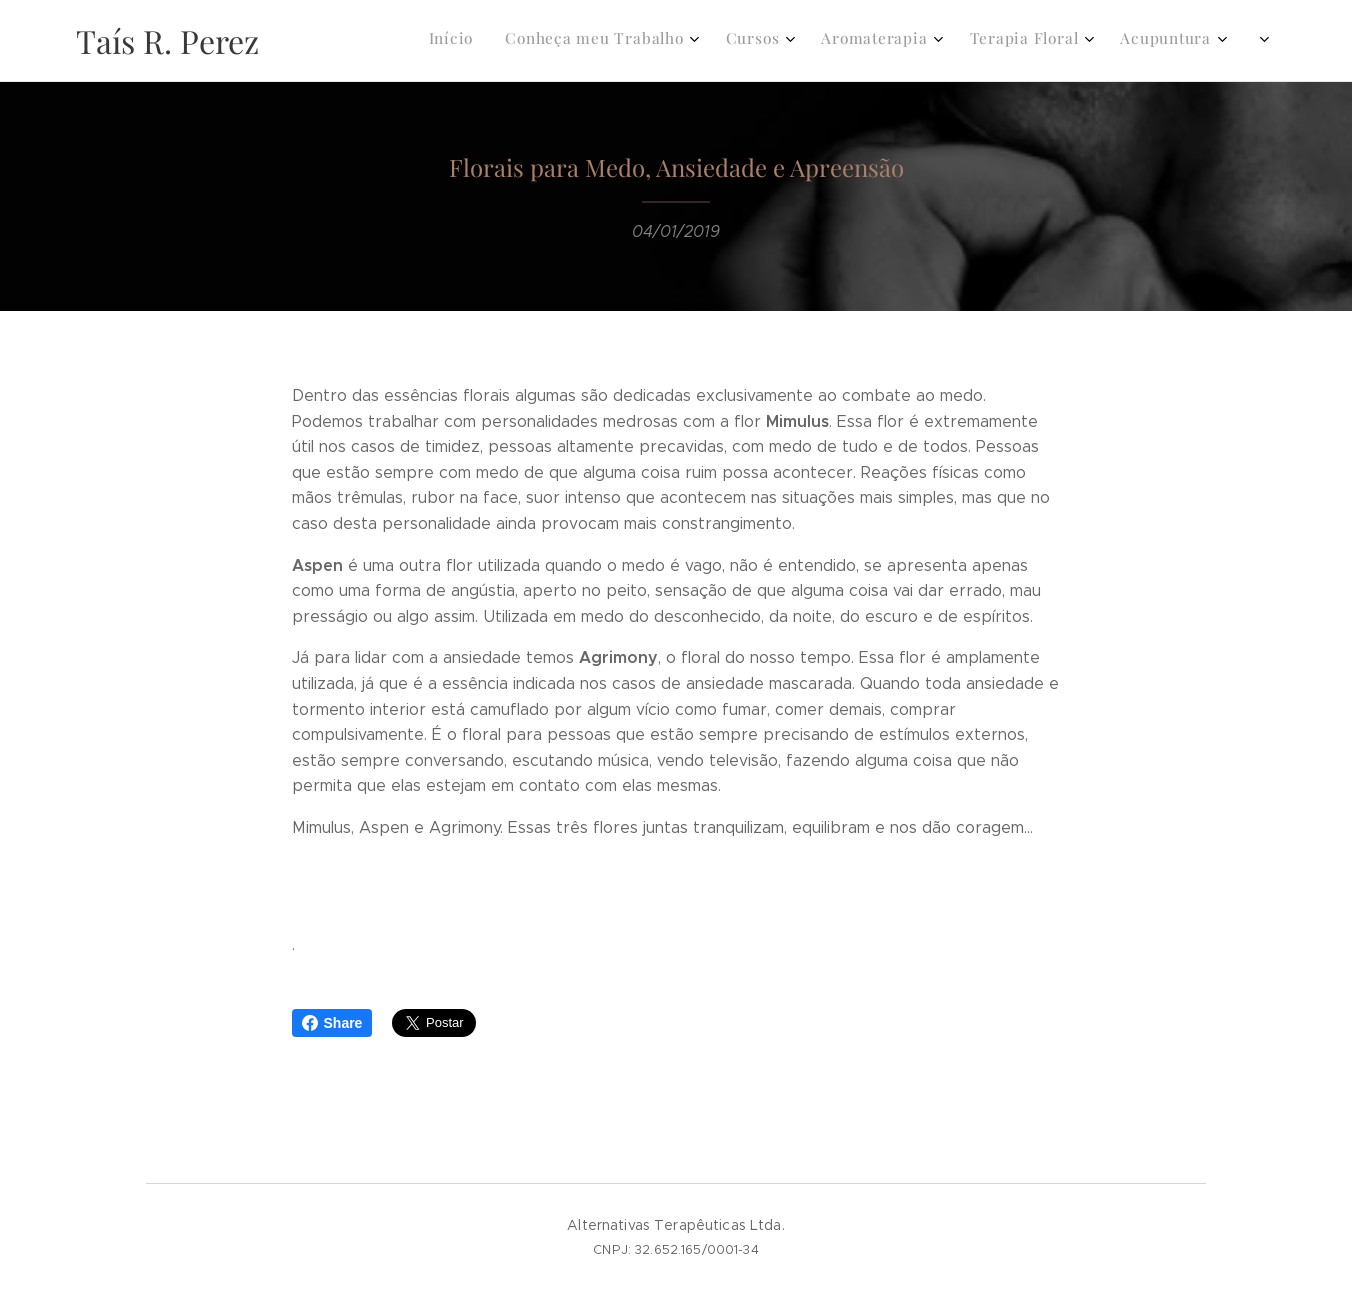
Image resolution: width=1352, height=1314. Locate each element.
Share (332, 1023)
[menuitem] (975, 41)
